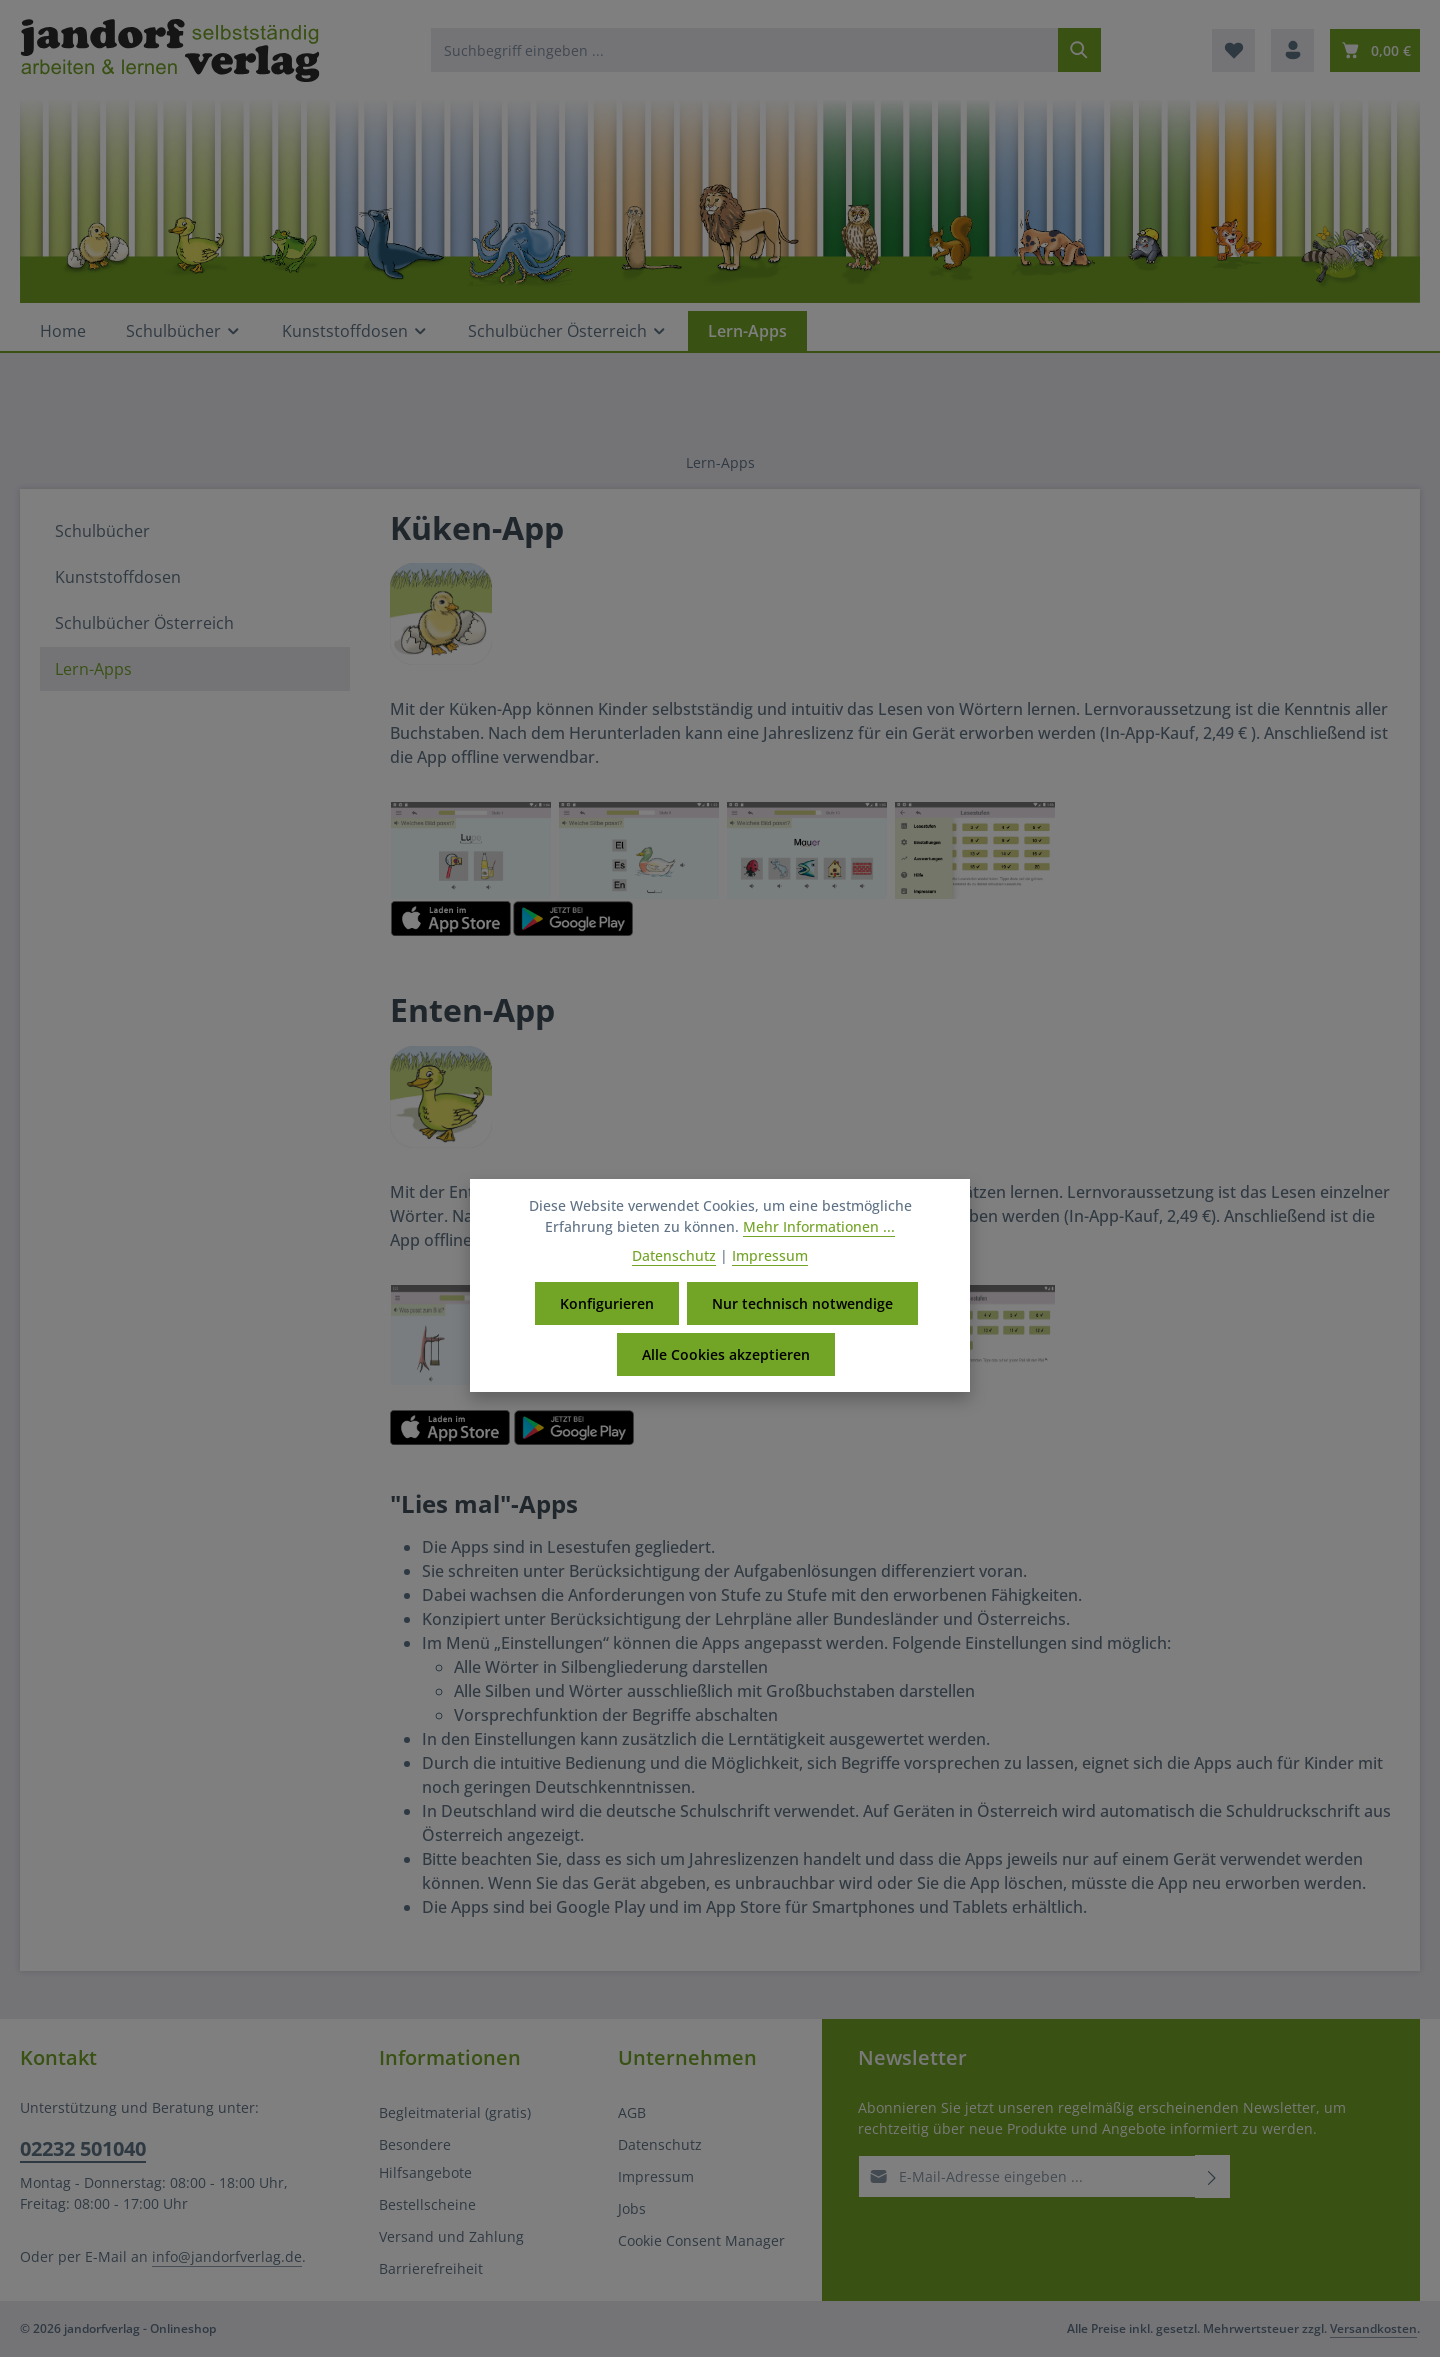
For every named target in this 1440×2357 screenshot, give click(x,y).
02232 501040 (83, 2148)
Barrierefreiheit (431, 2268)
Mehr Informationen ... (819, 1228)
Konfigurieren (607, 1305)
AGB (632, 2112)
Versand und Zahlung (451, 2236)
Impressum (656, 2176)
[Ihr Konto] (1292, 50)
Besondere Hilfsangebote (425, 2158)
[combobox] (745, 50)
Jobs (632, 2208)
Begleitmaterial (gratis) (455, 2112)
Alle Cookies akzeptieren (726, 1356)
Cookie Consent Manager (701, 2240)
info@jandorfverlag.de (227, 2256)
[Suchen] (1079, 50)
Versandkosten (1373, 2328)
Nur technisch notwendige (802, 1305)
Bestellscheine (427, 2204)
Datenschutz (660, 2144)
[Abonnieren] (1212, 2176)
